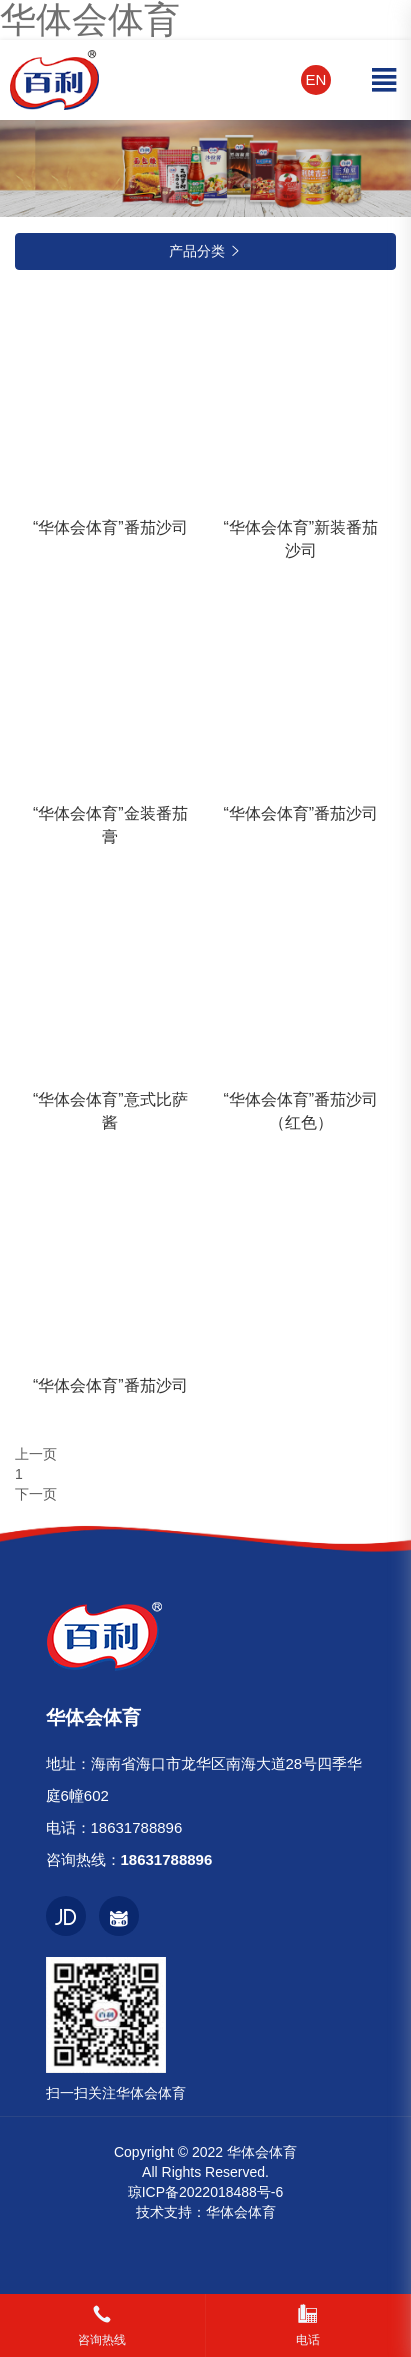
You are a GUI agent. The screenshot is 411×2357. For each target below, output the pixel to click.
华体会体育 (241, 2212)
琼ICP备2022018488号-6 (206, 2192)
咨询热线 (102, 2340)
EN (316, 79)
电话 (308, 2340)
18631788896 (137, 1827)
